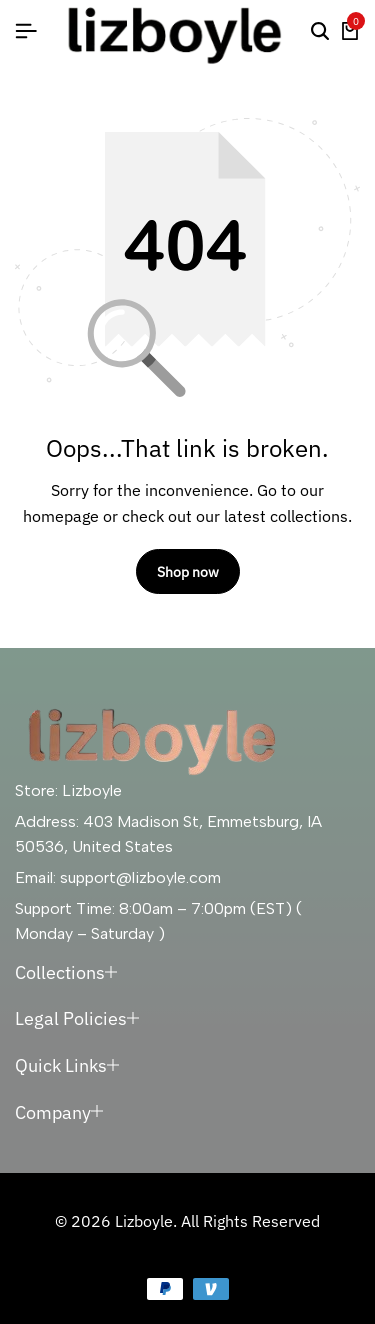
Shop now (188, 572)
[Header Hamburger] (26, 31)
